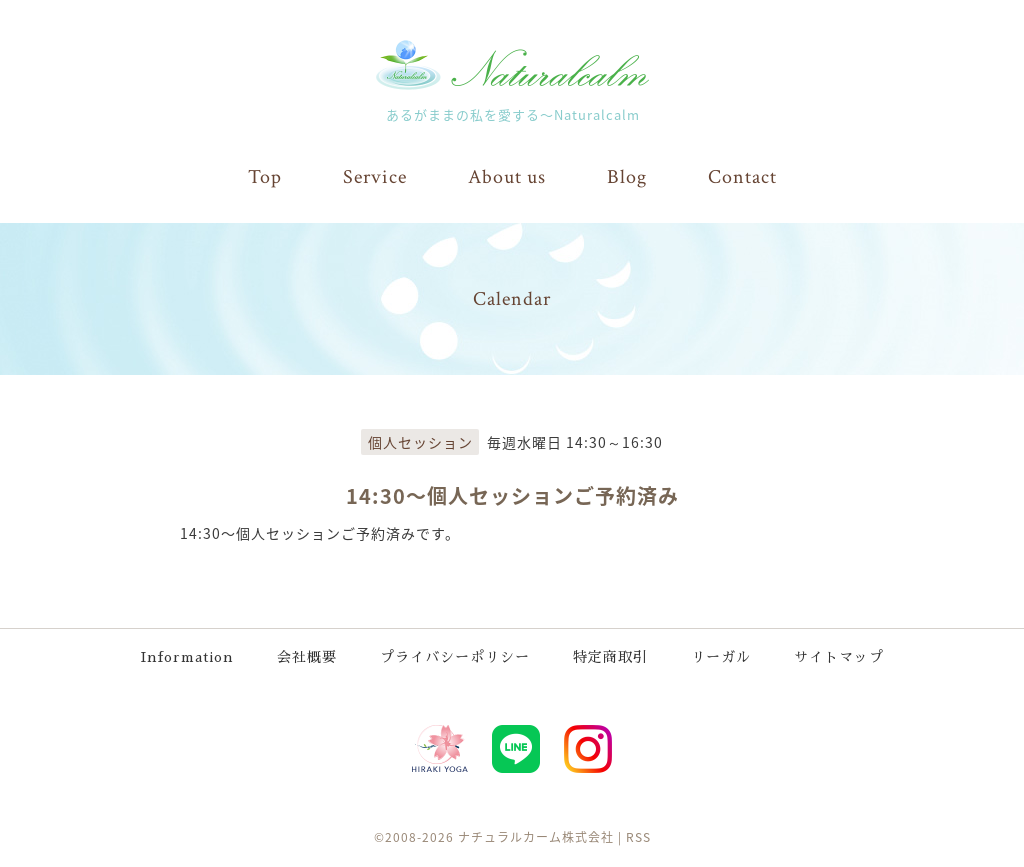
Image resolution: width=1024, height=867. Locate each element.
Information (187, 657)
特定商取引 (610, 657)
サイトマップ (839, 657)
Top (265, 177)
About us (507, 177)
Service (375, 177)
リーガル (721, 657)
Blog (627, 177)
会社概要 (307, 657)
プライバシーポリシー (455, 657)
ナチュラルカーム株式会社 (536, 837)
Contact (742, 177)
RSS (638, 837)
